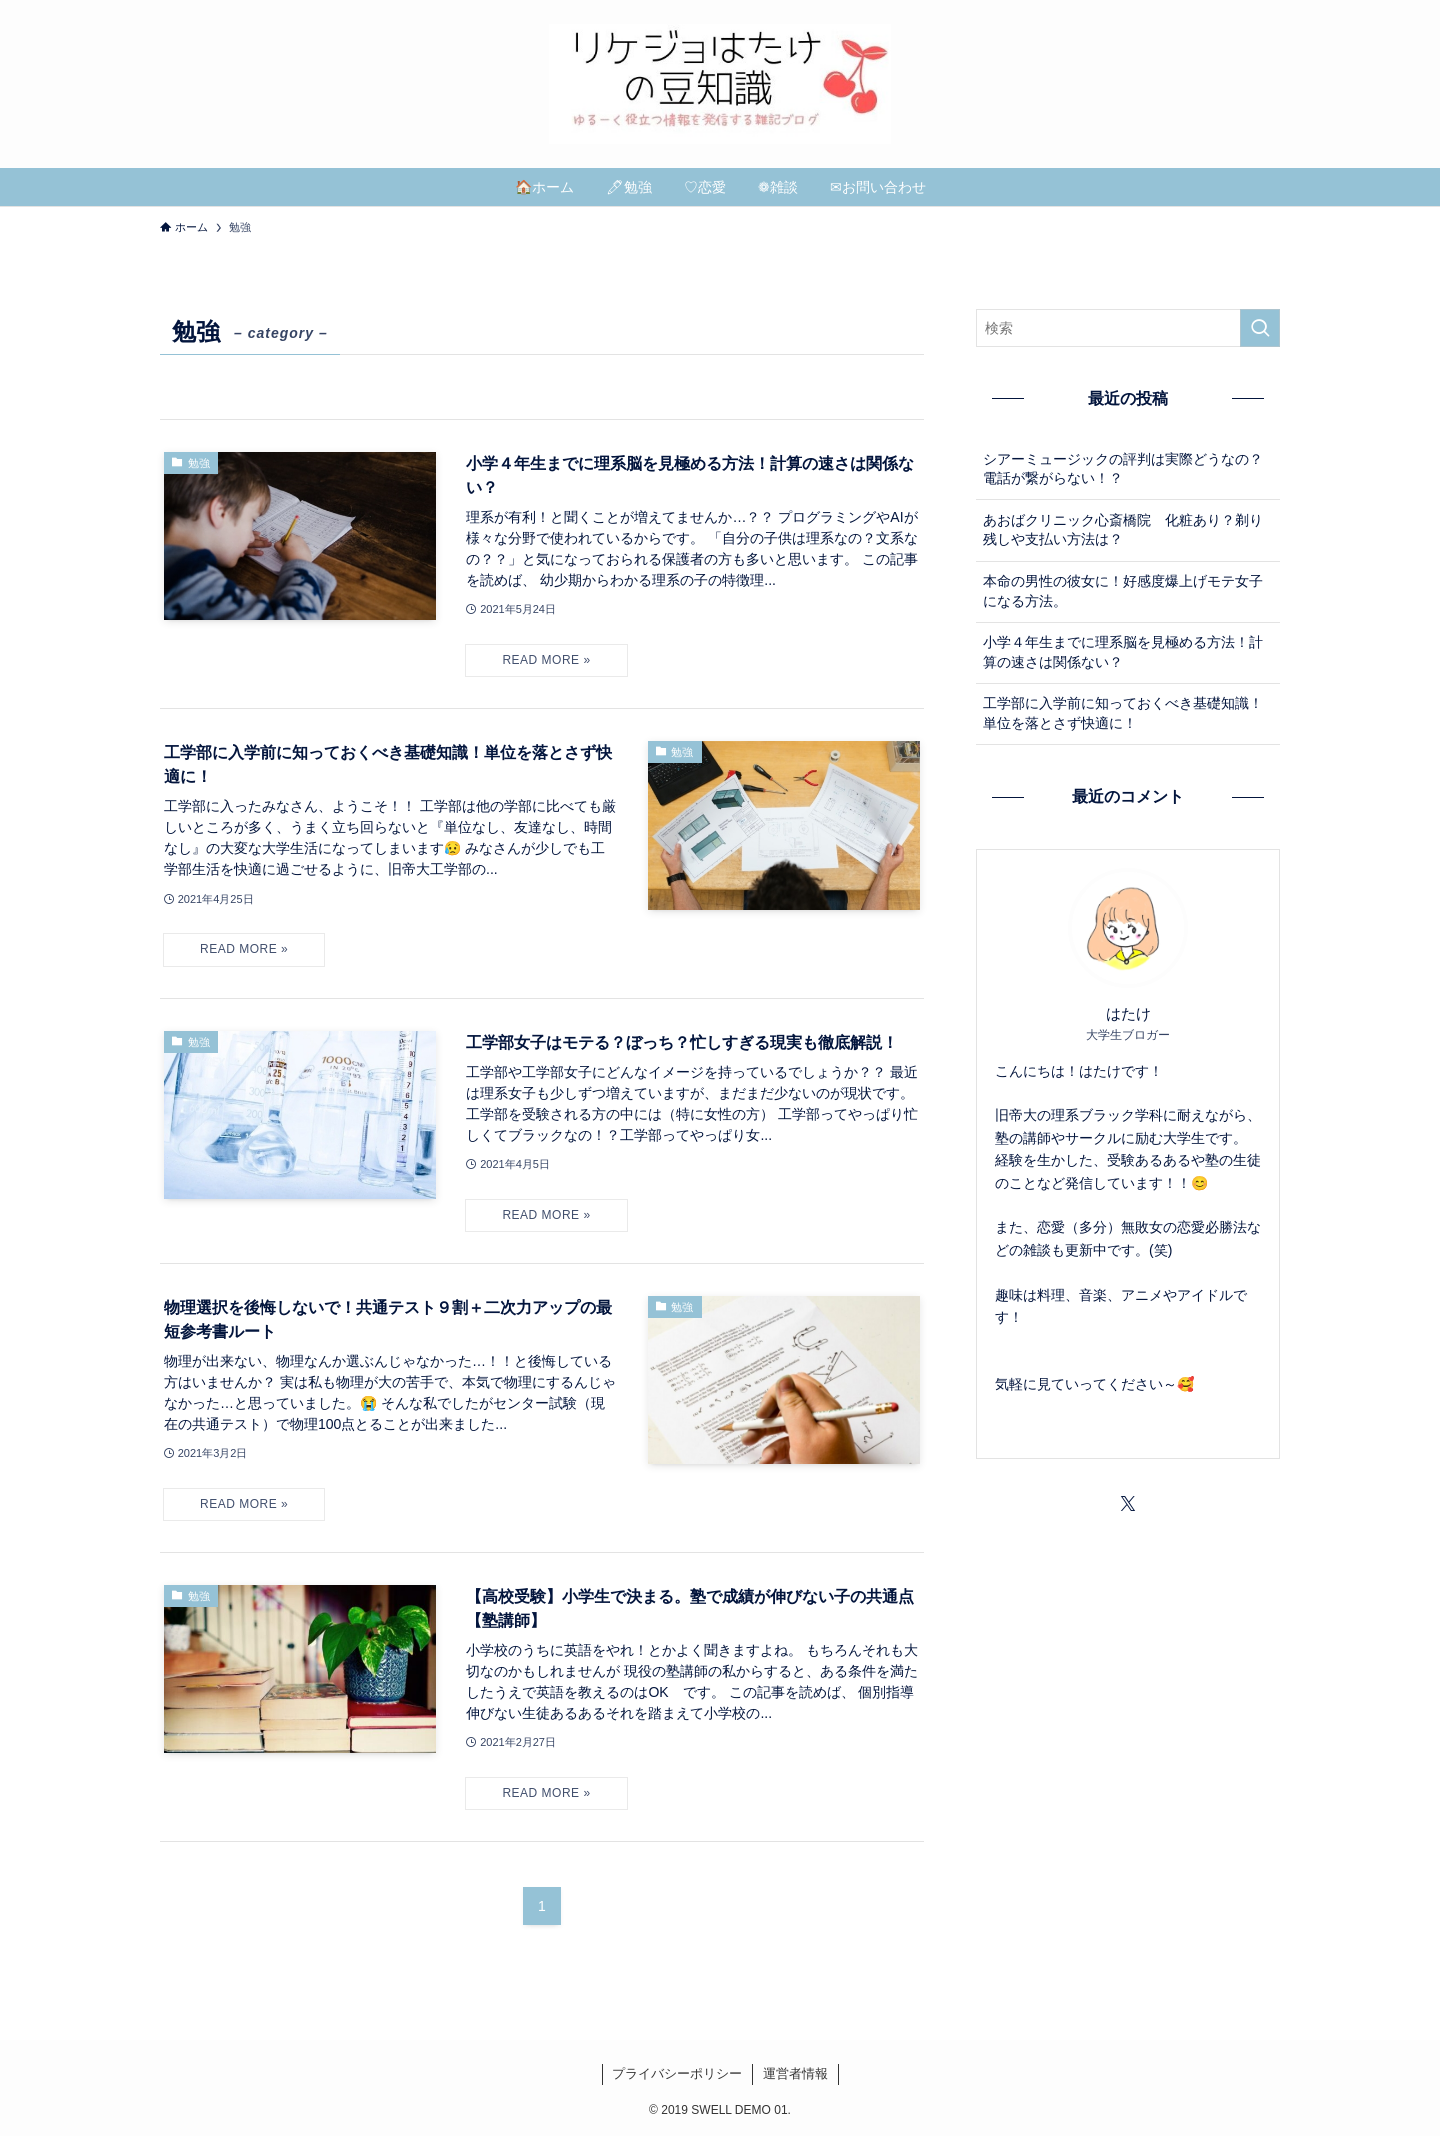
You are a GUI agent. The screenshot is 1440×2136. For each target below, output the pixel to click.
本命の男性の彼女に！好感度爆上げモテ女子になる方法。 (1123, 591)
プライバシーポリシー (677, 2073)
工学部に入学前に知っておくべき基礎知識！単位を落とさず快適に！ (1123, 713)
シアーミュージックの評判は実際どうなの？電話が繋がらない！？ (1123, 469)
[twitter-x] (1128, 1504)
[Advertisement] (1128, 1674)
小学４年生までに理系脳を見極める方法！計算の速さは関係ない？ (1123, 652)
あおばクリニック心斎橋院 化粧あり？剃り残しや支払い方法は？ (1123, 530)
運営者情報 (795, 2073)
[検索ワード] (1128, 328)
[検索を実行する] (1260, 328)
